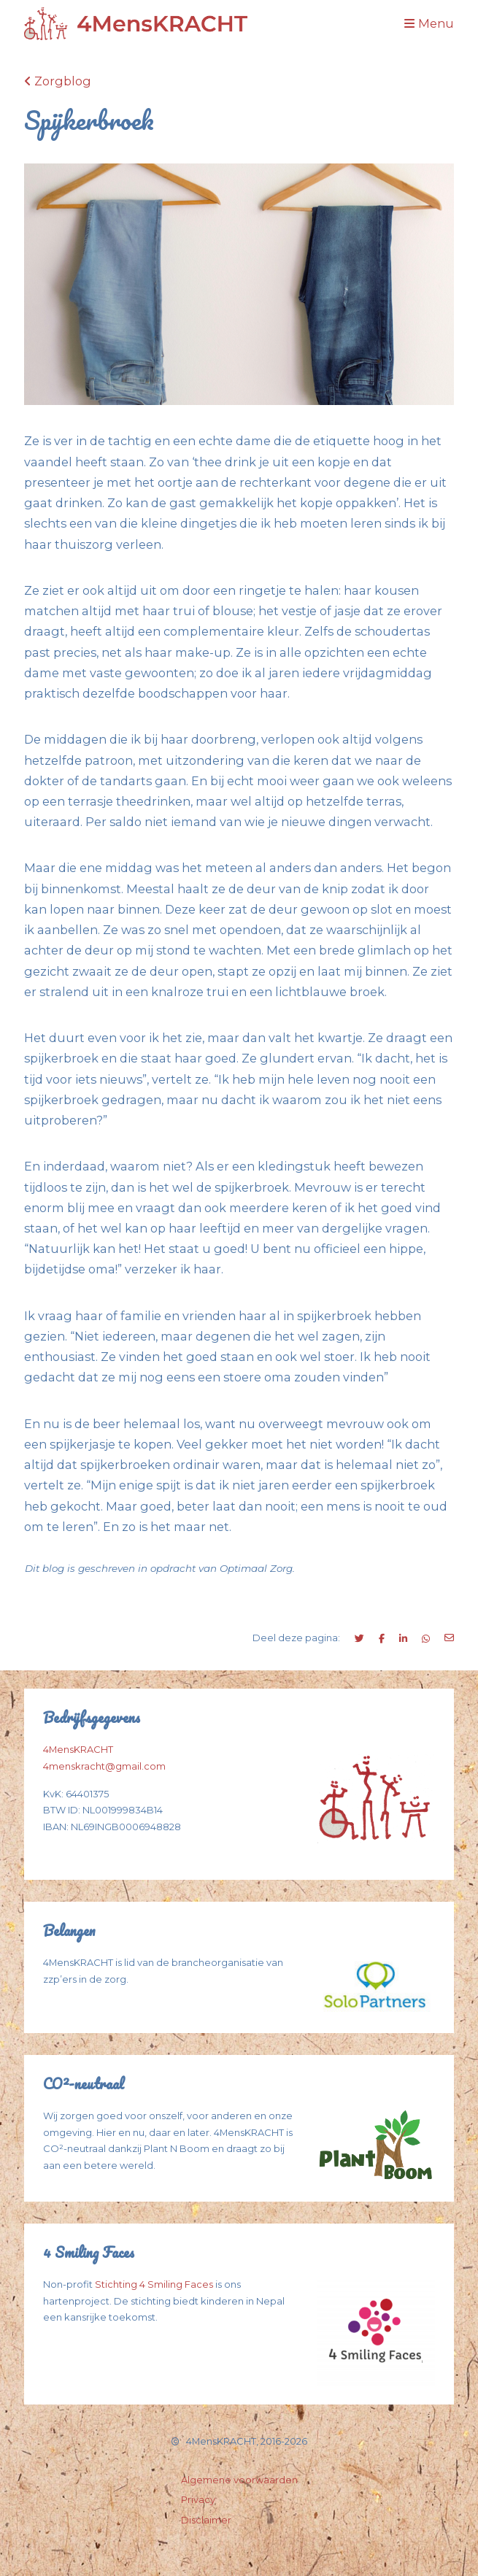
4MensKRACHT (78, 1749)
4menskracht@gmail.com (104, 1766)
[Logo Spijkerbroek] (135, 23)
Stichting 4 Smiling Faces (154, 2284)
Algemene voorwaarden (239, 2480)
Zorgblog (57, 81)
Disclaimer (206, 2520)
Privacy (198, 2499)
